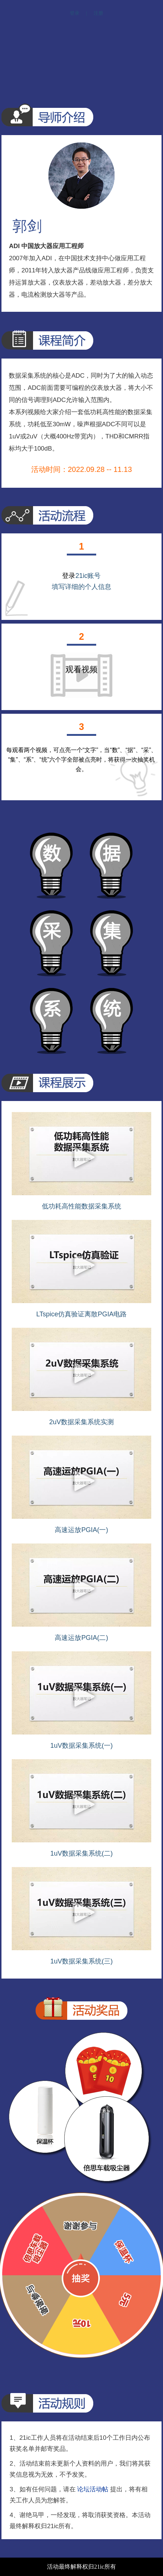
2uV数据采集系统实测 (81, 1422)
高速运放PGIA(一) (81, 1530)
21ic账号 (88, 575)
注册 (98, 13)
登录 (74, 13)
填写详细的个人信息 (81, 586)
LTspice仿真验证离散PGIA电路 (81, 1314)
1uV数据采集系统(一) (81, 1745)
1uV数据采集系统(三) (81, 1961)
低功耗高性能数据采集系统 (81, 1206)
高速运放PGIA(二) (81, 1637)
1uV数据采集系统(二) (81, 1853)
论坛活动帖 (92, 2489)
